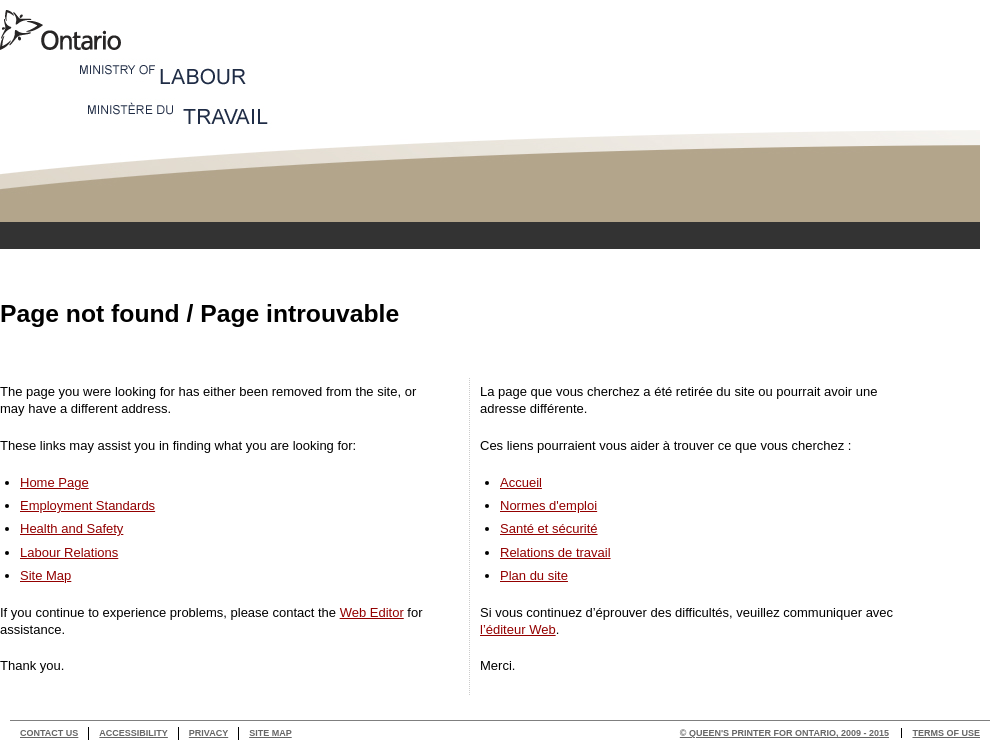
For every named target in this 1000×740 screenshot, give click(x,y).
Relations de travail (555, 552)
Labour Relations (69, 552)
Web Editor (372, 612)
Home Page (54, 482)
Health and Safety (71, 528)
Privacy (208, 733)
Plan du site (534, 575)
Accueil (521, 482)
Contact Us (49, 733)
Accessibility (133, 733)
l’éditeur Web (518, 629)
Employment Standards (87, 505)
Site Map (45, 575)
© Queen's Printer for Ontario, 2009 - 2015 (784, 733)
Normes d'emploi (548, 505)
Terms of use (946, 733)
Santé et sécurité (549, 528)
